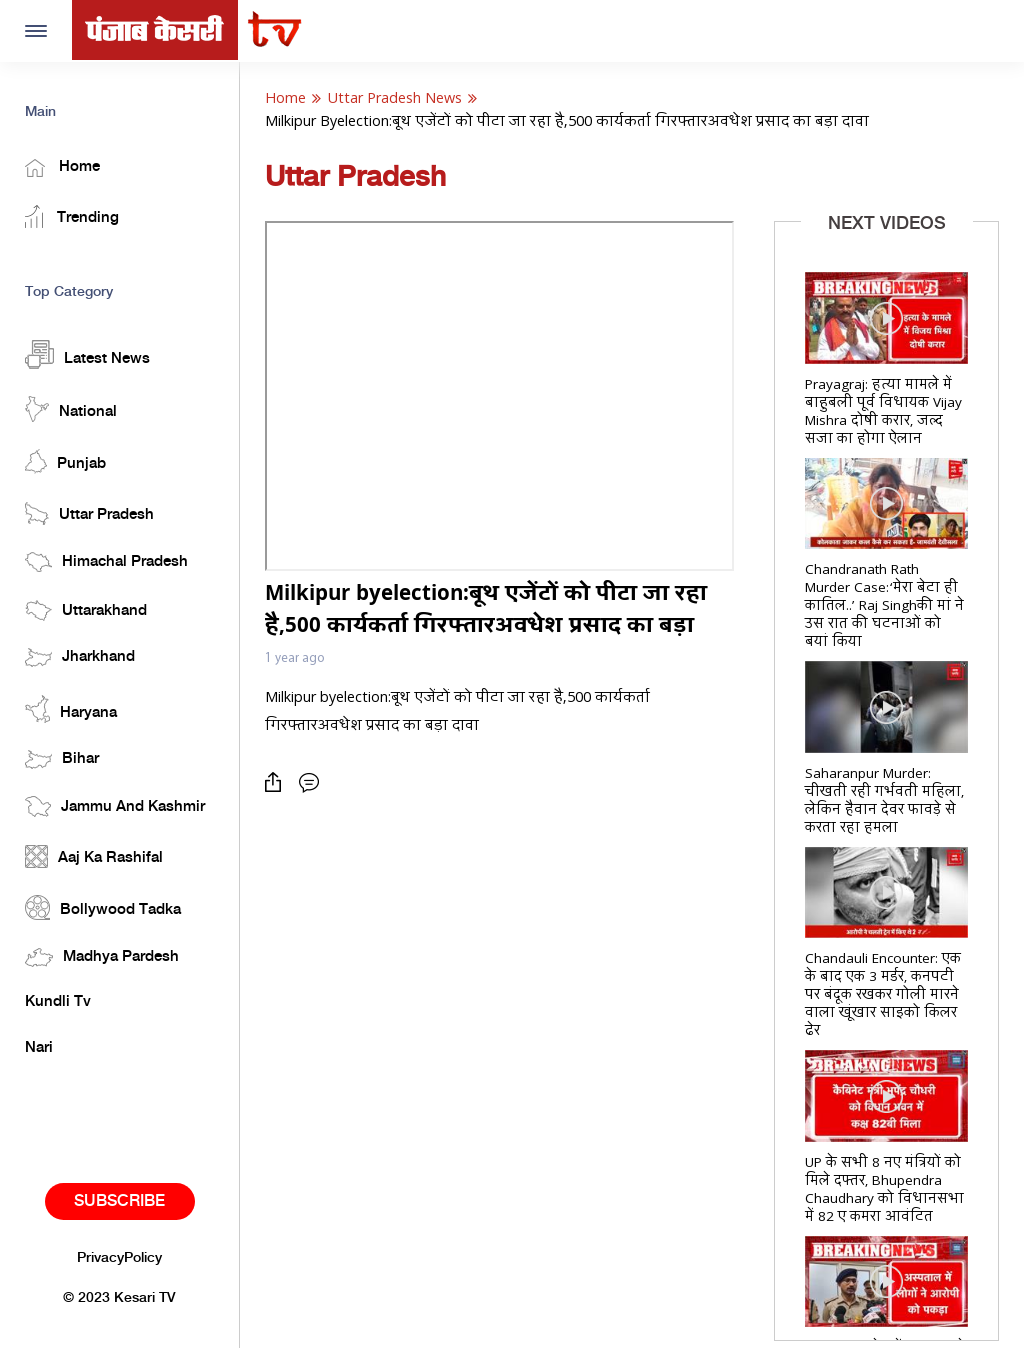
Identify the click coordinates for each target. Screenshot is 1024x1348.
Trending (72, 216)
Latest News (87, 354)
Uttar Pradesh (89, 513)
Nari (39, 1048)
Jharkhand (80, 657)
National (71, 409)
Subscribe (119, 1201)
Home (62, 168)
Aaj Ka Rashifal (94, 856)
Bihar (62, 759)
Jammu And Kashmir (115, 806)
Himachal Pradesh (106, 562)
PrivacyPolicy (119, 1258)
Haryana (71, 709)
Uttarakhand (86, 610)
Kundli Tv (58, 1002)
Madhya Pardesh (102, 957)
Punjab (65, 461)
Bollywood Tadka (103, 907)
